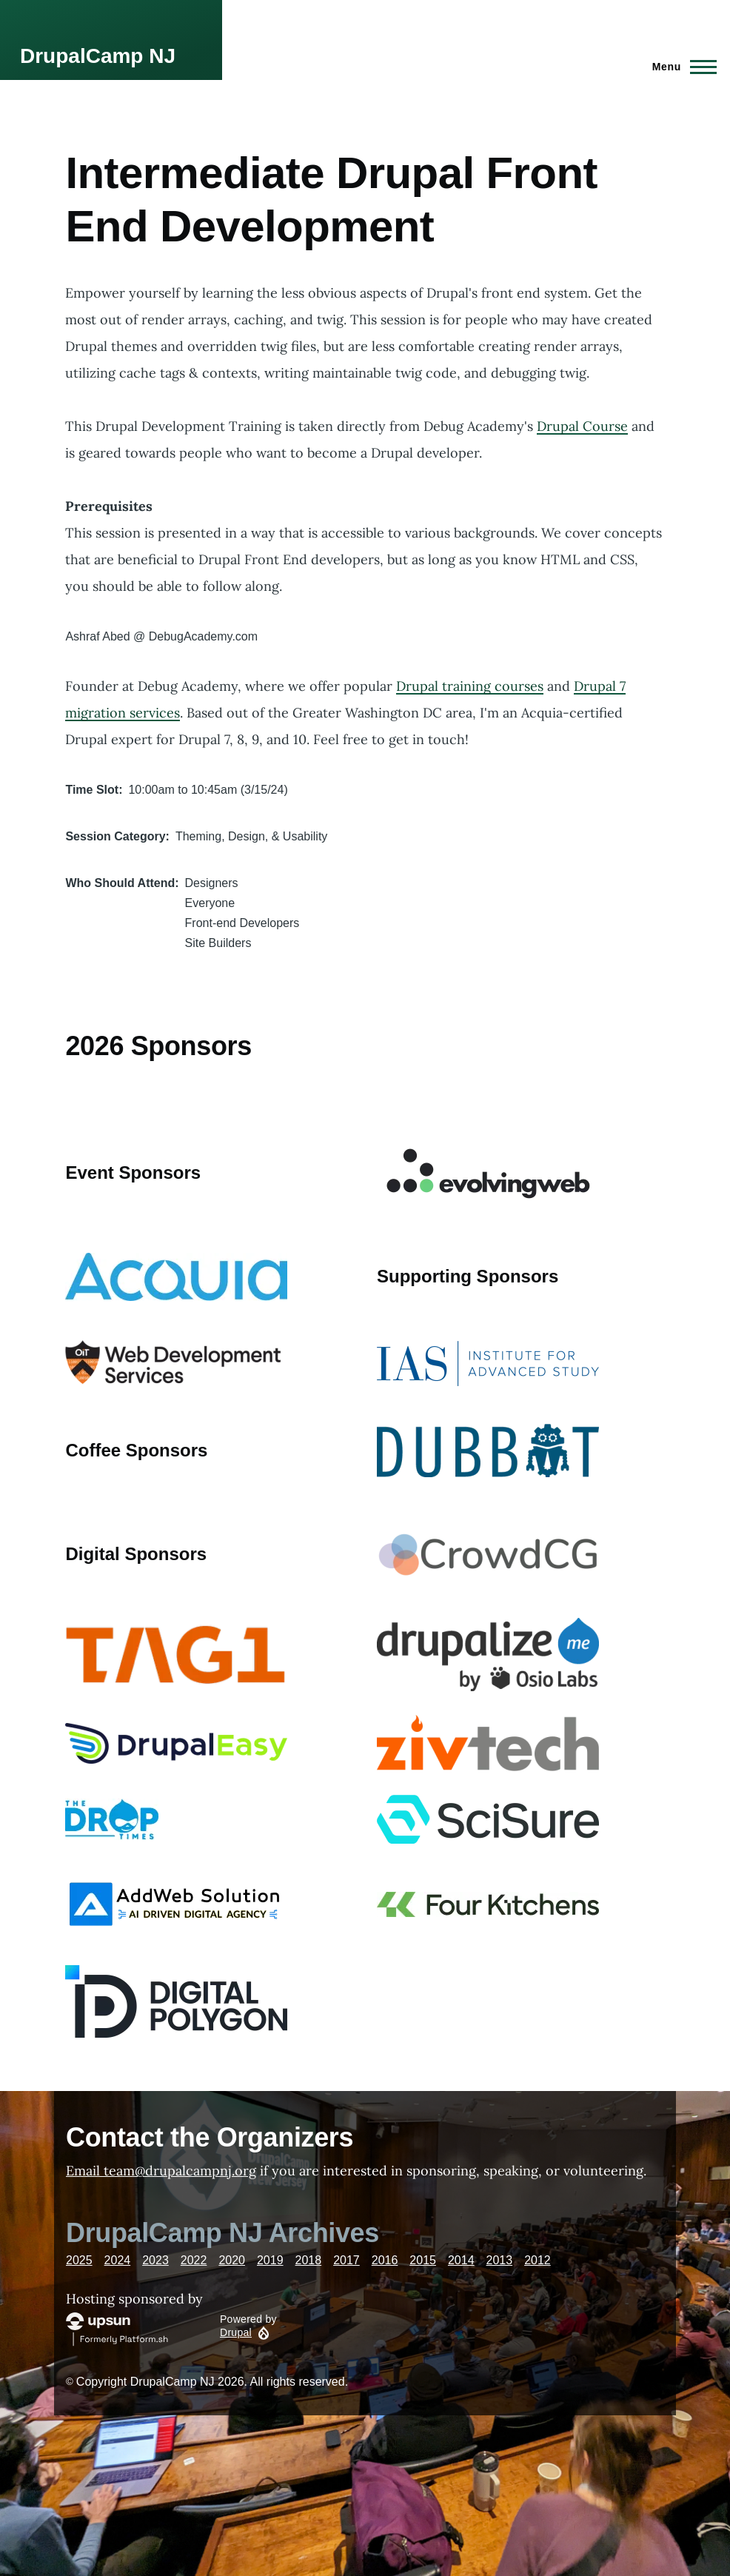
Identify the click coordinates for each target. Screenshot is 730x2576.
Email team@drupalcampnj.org (161, 2170)
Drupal (236, 2332)
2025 (79, 2260)
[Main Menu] (680, 66)
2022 (194, 2260)
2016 (385, 2260)
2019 (270, 2260)
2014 (461, 2260)
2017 (346, 2260)
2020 (231, 2260)
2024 (117, 2260)
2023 (155, 2260)
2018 (308, 2260)
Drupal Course (582, 426)
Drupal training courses (469, 686)
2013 (499, 2260)
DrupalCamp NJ (97, 55)
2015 (422, 2260)
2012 (537, 2260)
